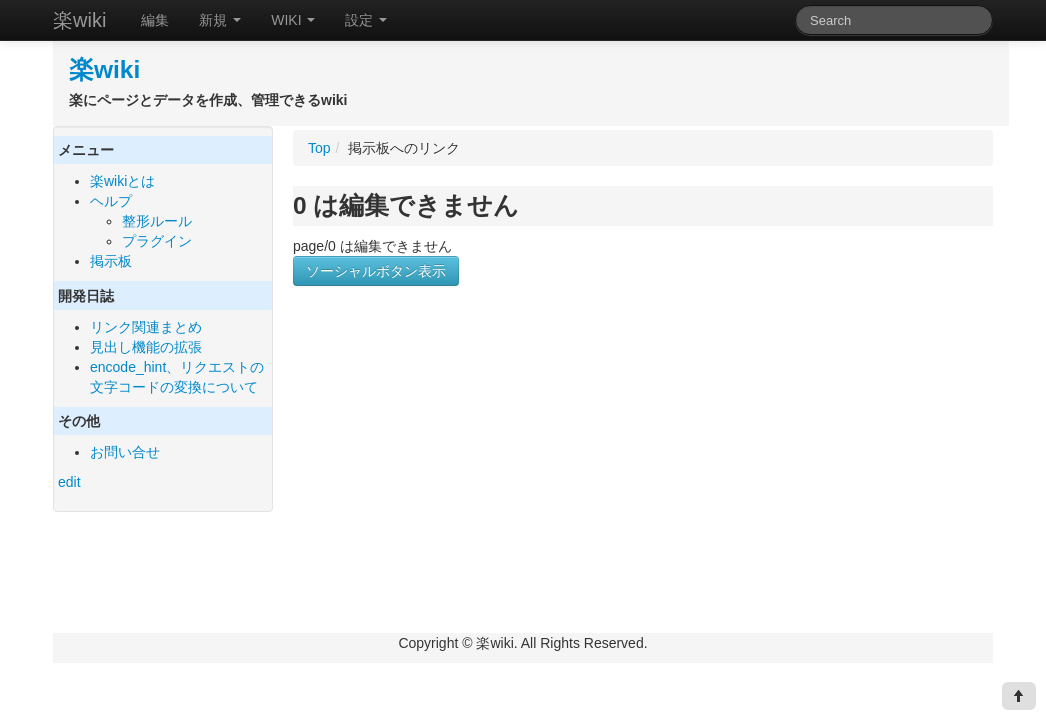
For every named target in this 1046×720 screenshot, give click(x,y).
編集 (155, 20)
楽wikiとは (122, 181)
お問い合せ (125, 452)
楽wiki (79, 20)
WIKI (293, 20)
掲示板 (111, 261)
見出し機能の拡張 (146, 347)
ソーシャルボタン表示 (376, 271)
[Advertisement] (461, 488)
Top (319, 148)
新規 (220, 20)
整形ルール (157, 221)
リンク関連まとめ (146, 327)
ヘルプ (111, 201)
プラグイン (157, 241)
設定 (366, 20)
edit (69, 482)
